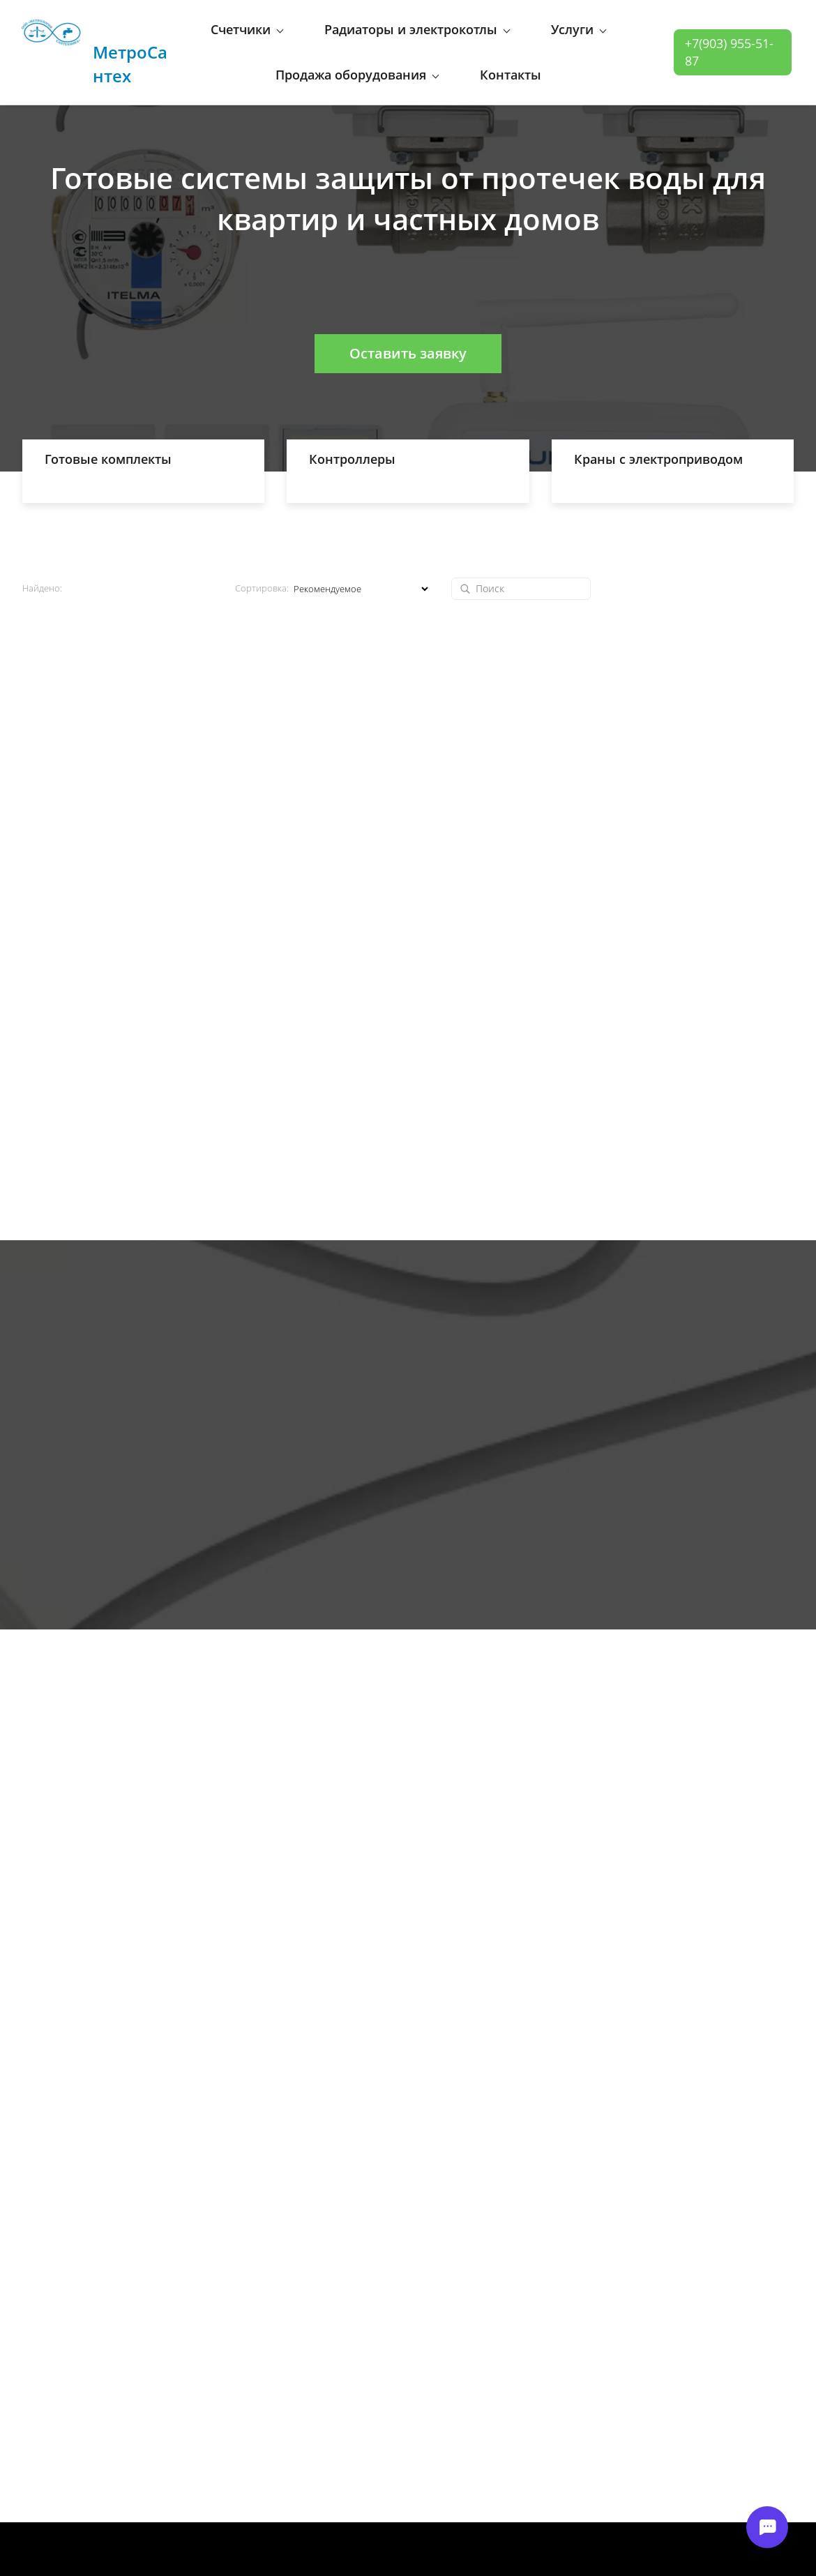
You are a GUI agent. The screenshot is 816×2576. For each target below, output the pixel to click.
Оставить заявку (408, 333)
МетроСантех (130, 42)
